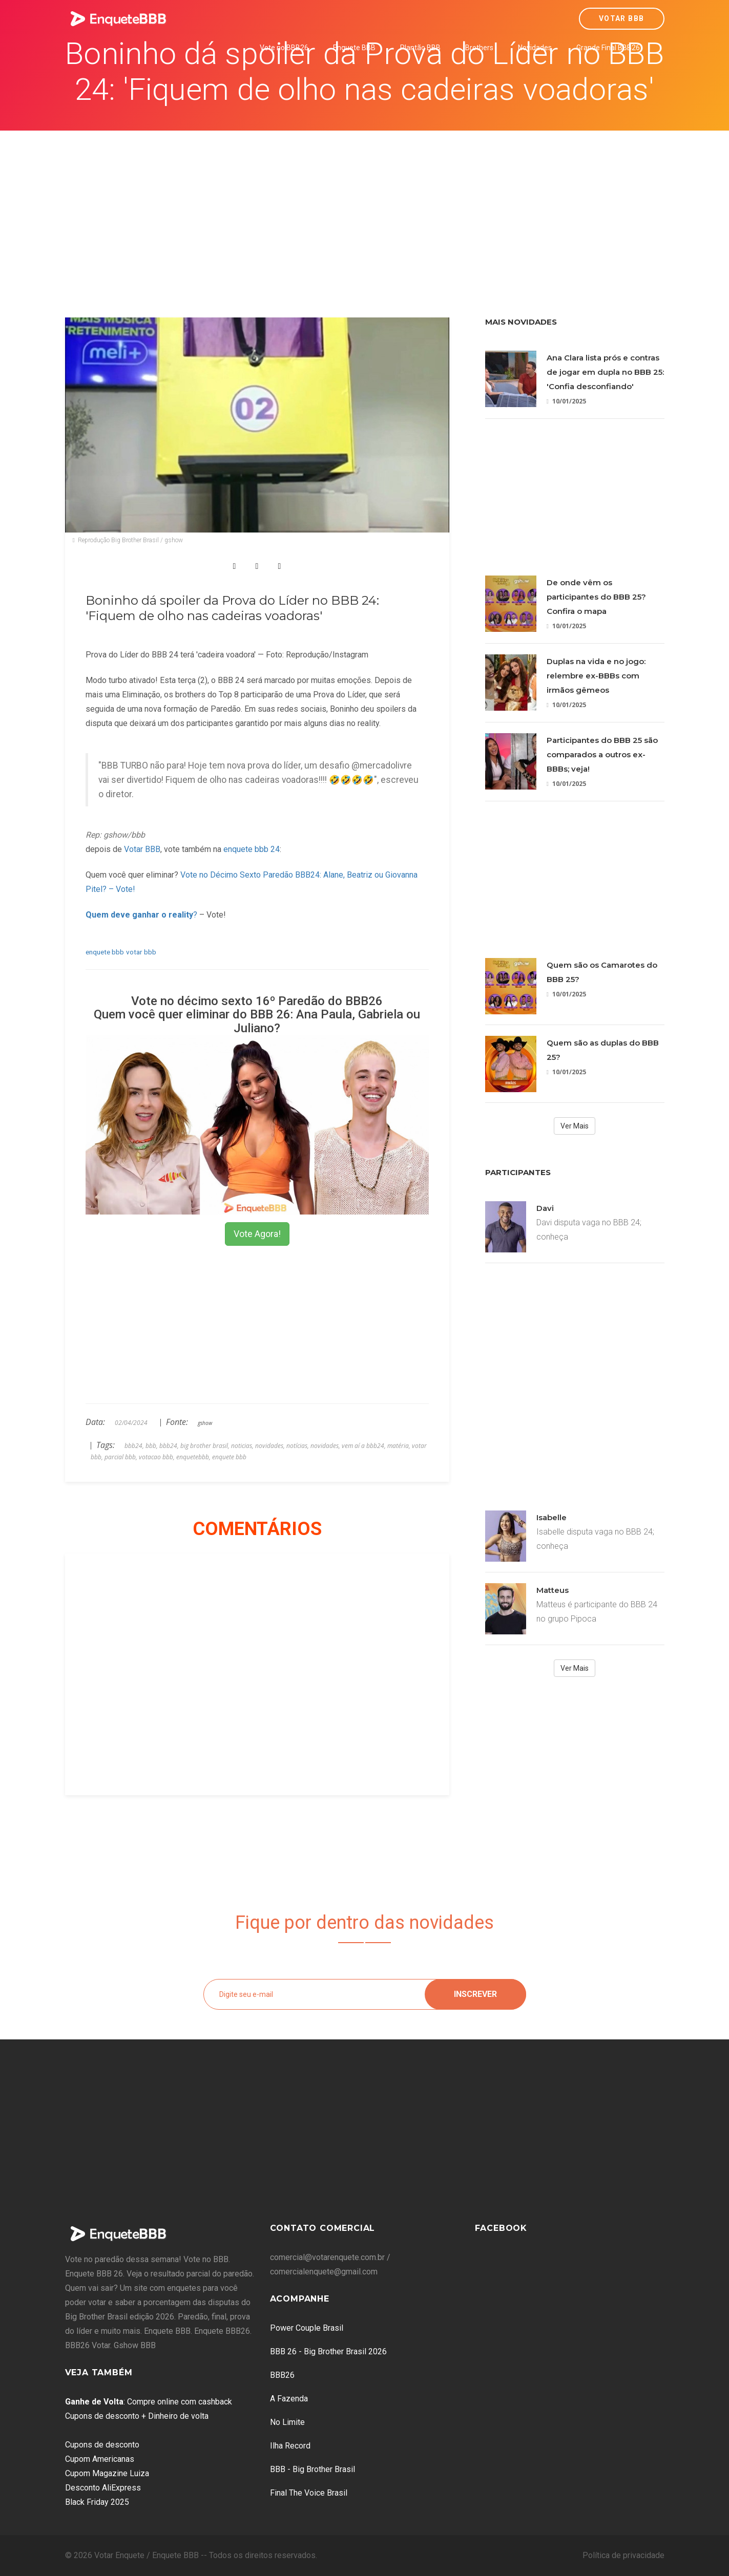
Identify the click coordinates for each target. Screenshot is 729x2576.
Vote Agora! (257, 1233)
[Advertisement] (364, 207)
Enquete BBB (354, 48)
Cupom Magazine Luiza (107, 2473)
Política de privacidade (623, 2555)
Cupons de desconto (102, 2445)
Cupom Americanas (99, 2459)
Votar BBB (621, 18)
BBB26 (282, 2375)
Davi (545, 1208)
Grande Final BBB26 (608, 48)
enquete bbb (105, 952)
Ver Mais (574, 1126)
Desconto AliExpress (103, 2488)
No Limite (287, 2422)
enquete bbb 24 (251, 849)
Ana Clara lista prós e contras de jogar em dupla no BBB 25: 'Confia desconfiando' (605, 372)
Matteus (552, 1590)
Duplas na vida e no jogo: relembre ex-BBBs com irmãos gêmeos (596, 675)
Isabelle (551, 1517)
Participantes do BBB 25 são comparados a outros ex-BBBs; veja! (602, 754)
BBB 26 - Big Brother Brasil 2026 (328, 2351)
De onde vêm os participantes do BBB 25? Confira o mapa (596, 597)
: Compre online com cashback (148, 2402)
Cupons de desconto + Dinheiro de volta (137, 2416)
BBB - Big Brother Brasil (312, 2469)
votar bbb (141, 952)
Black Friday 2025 (97, 2502)
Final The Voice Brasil (308, 2493)
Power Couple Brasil (306, 2328)
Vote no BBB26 (284, 48)
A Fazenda (289, 2398)
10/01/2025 (566, 401)
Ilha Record (290, 2446)
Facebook (501, 2228)
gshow (205, 1423)
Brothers (479, 48)
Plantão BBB (420, 48)
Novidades (535, 48)
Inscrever (475, 1994)
